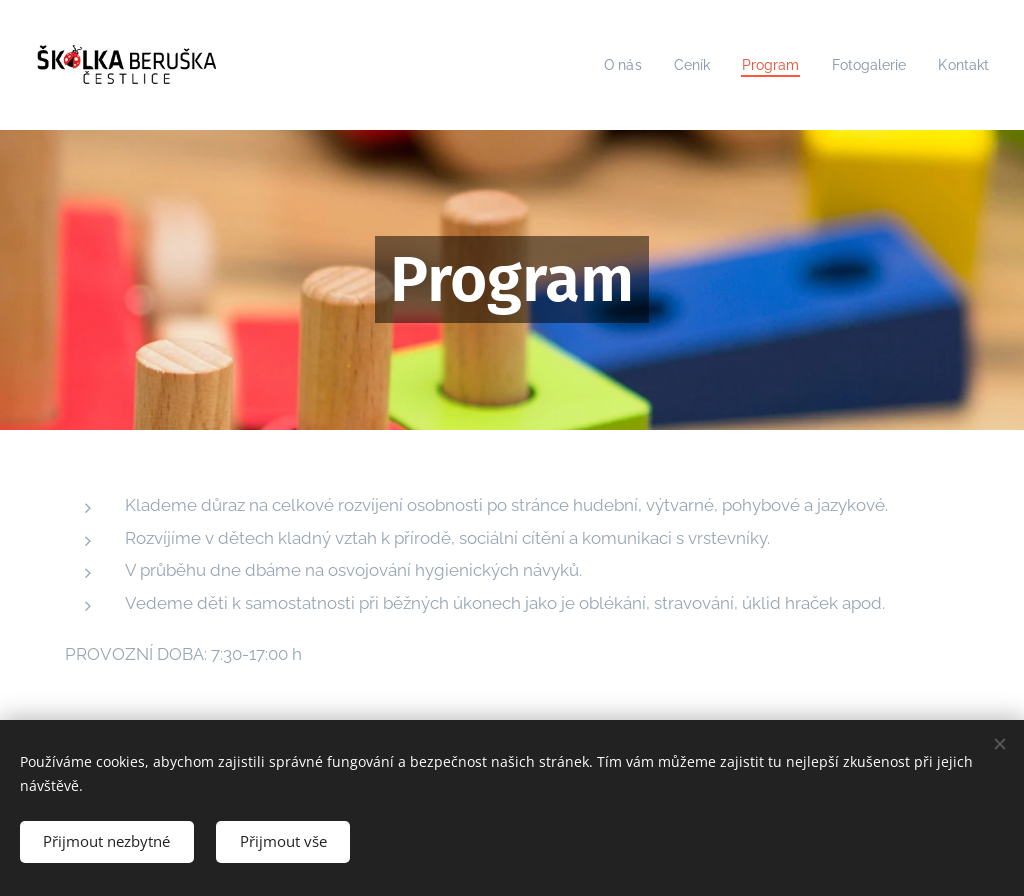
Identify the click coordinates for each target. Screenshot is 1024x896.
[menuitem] (608, 65)
